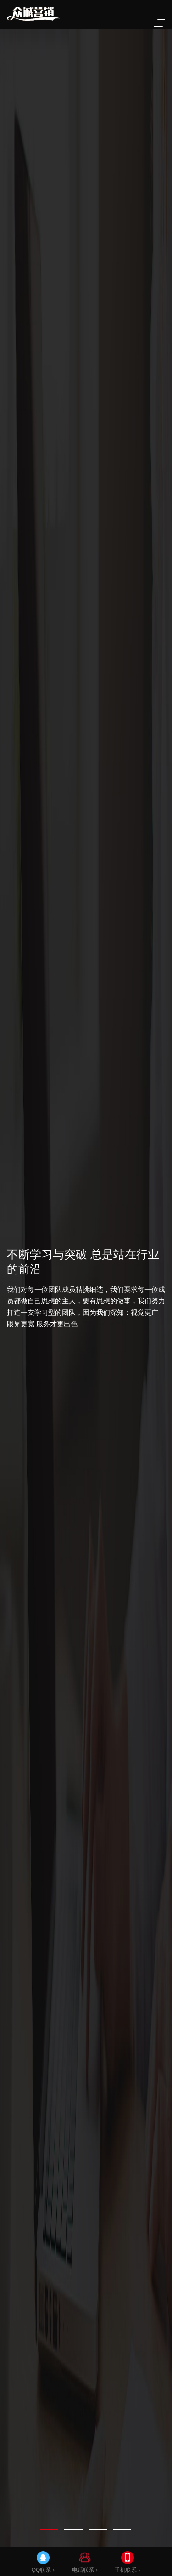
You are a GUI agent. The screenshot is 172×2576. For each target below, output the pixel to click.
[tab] (49, 2530)
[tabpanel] (86, 1288)
